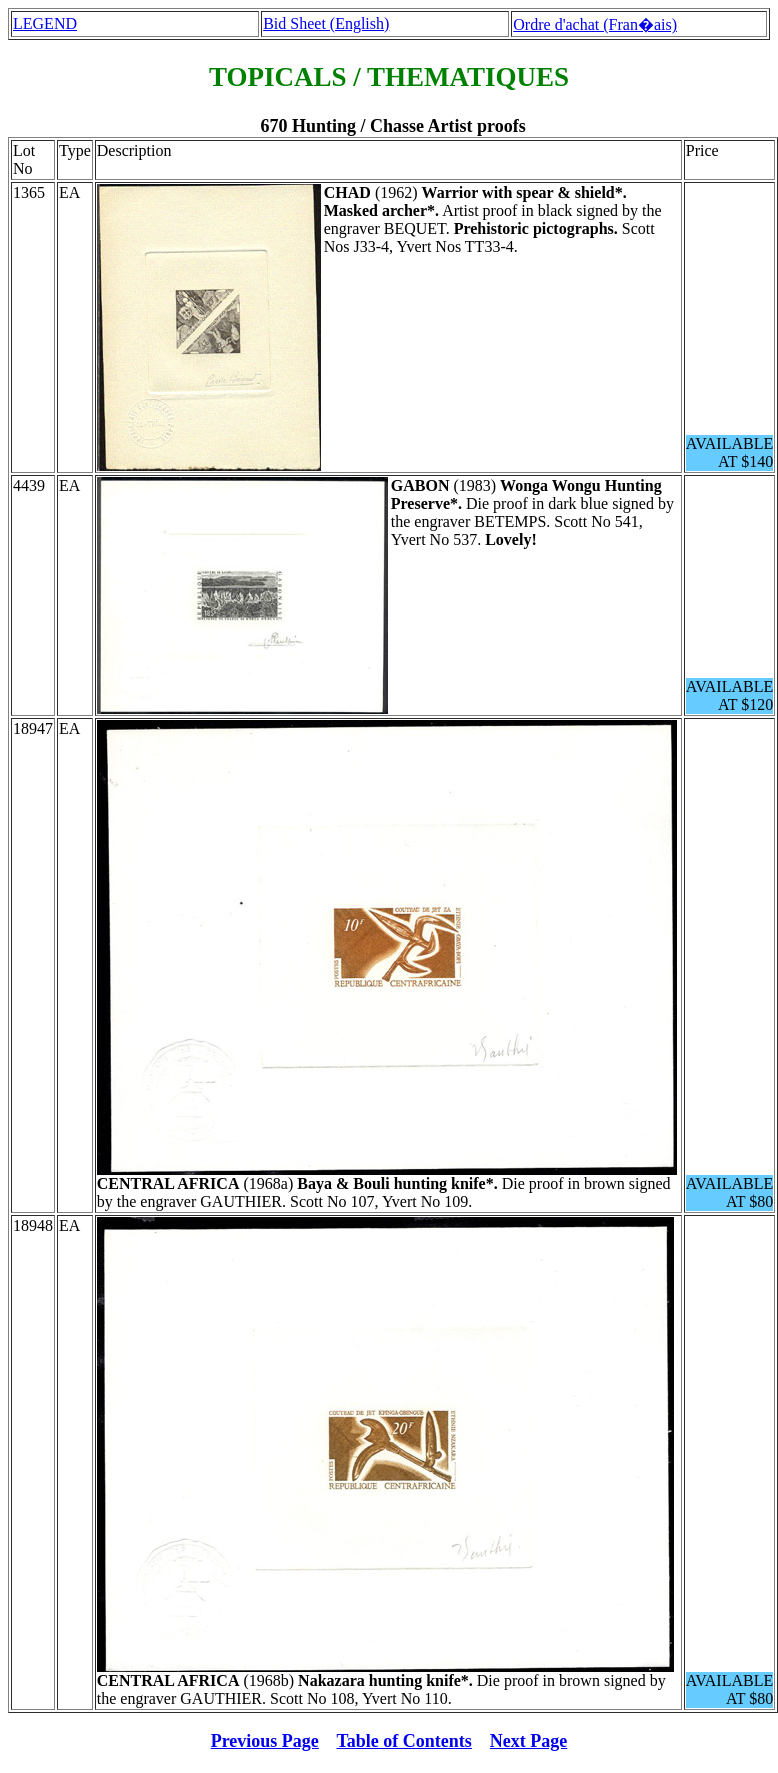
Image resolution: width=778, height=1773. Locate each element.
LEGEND (45, 23)
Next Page (528, 1741)
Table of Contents (404, 1741)
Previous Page (265, 1741)
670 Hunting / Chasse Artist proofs (392, 126)
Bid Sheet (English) (326, 23)
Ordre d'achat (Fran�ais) (595, 24)
